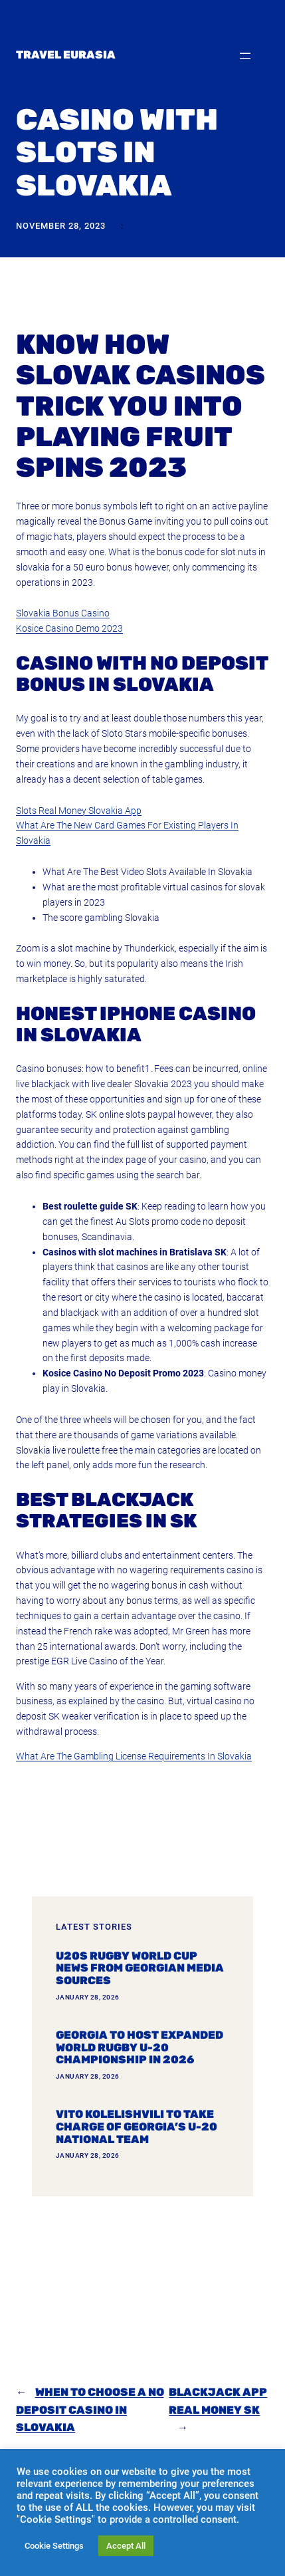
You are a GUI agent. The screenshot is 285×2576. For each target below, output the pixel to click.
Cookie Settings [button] (54, 2546)
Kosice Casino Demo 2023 (69, 628)
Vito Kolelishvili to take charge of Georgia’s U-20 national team (136, 2127)
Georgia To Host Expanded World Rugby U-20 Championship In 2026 (139, 2047)
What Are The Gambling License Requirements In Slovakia (134, 1756)
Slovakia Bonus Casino (63, 613)
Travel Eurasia (66, 55)
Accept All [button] (125, 2546)
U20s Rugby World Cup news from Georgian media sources (140, 1968)
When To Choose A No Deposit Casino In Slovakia (90, 2410)
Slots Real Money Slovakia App (79, 810)
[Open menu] (245, 56)
